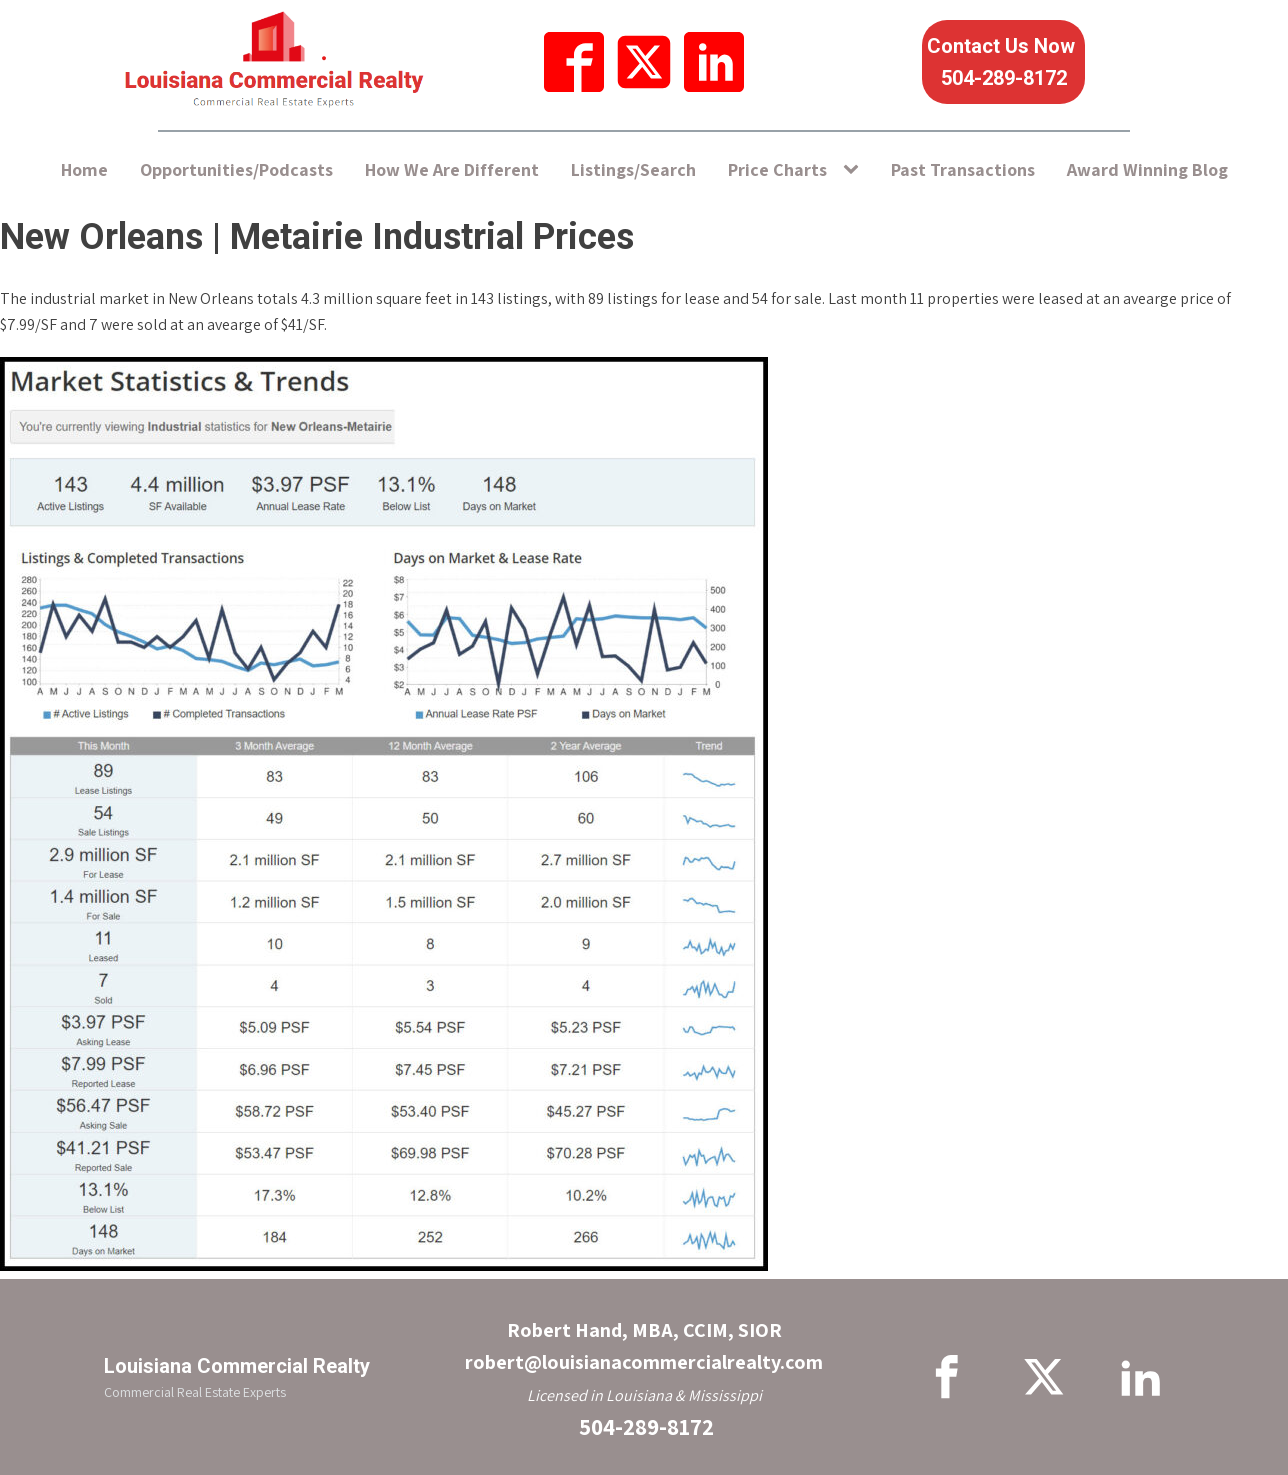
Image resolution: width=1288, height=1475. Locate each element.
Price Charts (777, 169)
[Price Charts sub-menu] (855, 170)
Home (84, 169)
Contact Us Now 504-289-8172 (1003, 62)
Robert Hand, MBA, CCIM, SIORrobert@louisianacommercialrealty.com (644, 1346)
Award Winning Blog (1147, 169)
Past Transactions (963, 169)
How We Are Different (452, 169)
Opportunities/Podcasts (236, 169)
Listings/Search (633, 169)
